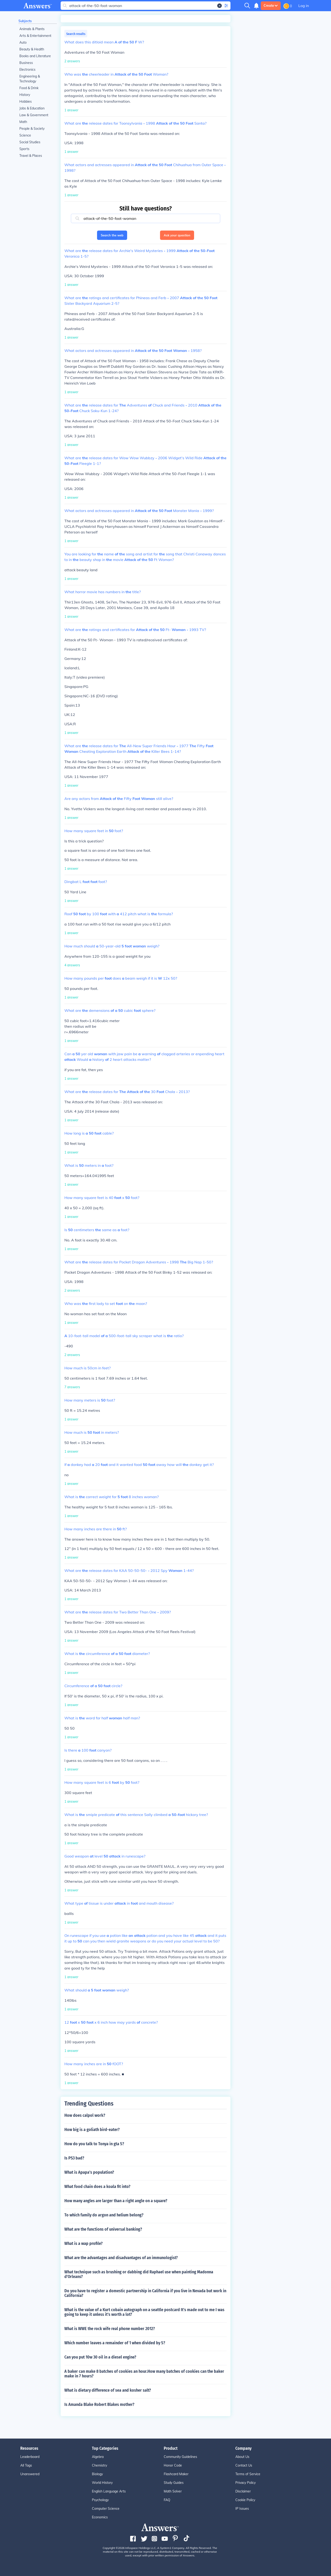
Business (26, 63)
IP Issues (242, 2508)
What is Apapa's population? (89, 2172)
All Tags (26, 2465)
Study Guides (174, 2483)
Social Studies (29, 142)
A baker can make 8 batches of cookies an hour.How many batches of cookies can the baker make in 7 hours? (144, 2374)
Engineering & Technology (29, 78)
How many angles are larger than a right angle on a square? (115, 2200)
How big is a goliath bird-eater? (92, 2129)
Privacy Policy (245, 2483)
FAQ (167, 2500)
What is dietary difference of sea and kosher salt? (107, 2390)
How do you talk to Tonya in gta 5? (94, 2143)
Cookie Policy (245, 2500)
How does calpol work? (84, 2115)
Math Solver (173, 2491)
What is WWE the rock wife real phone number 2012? (109, 2328)
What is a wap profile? (83, 2243)
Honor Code (173, 2465)
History (24, 95)
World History (102, 2483)
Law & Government (33, 115)
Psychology (100, 2500)
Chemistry (99, 2465)
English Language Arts (109, 2491)
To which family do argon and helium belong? (103, 2215)
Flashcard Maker (176, 2474)
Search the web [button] (112, 235)
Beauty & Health (31, 49)
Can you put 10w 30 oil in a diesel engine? (100, 2357)
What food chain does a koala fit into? (97, 2186)
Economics (100, 2517)
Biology (97, 2474)
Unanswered (29, 2474)
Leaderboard (29, 2457)
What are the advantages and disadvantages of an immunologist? (121, 2257)
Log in (303, 5)
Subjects (25, 21)
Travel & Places (30, 156)
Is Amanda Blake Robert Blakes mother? (99, 2404)
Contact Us (243, 2465)
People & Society (32, 128)
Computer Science (105, 2508)
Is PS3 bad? (74, 2158)
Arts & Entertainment (35, 36)
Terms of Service (247, 2474)
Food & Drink (28, 88)
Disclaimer (243, 2491)
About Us (242, 2457)
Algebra (98, 2457)
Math (23, 122)
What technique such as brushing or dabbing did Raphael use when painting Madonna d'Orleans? (138, 2274)
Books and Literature (35, 56)
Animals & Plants (32, 29)
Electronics (27, 69)
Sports (24, 149)
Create (271, 6)
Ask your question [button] (177, 235)
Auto (23, 42)
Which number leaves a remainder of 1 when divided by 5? (114, 2342)
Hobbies (25, 101)
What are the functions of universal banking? (103, 2229)
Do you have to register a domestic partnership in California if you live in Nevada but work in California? (145, 2293)
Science (25, 135)
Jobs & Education (32, 108)
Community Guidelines (180, 2457)
